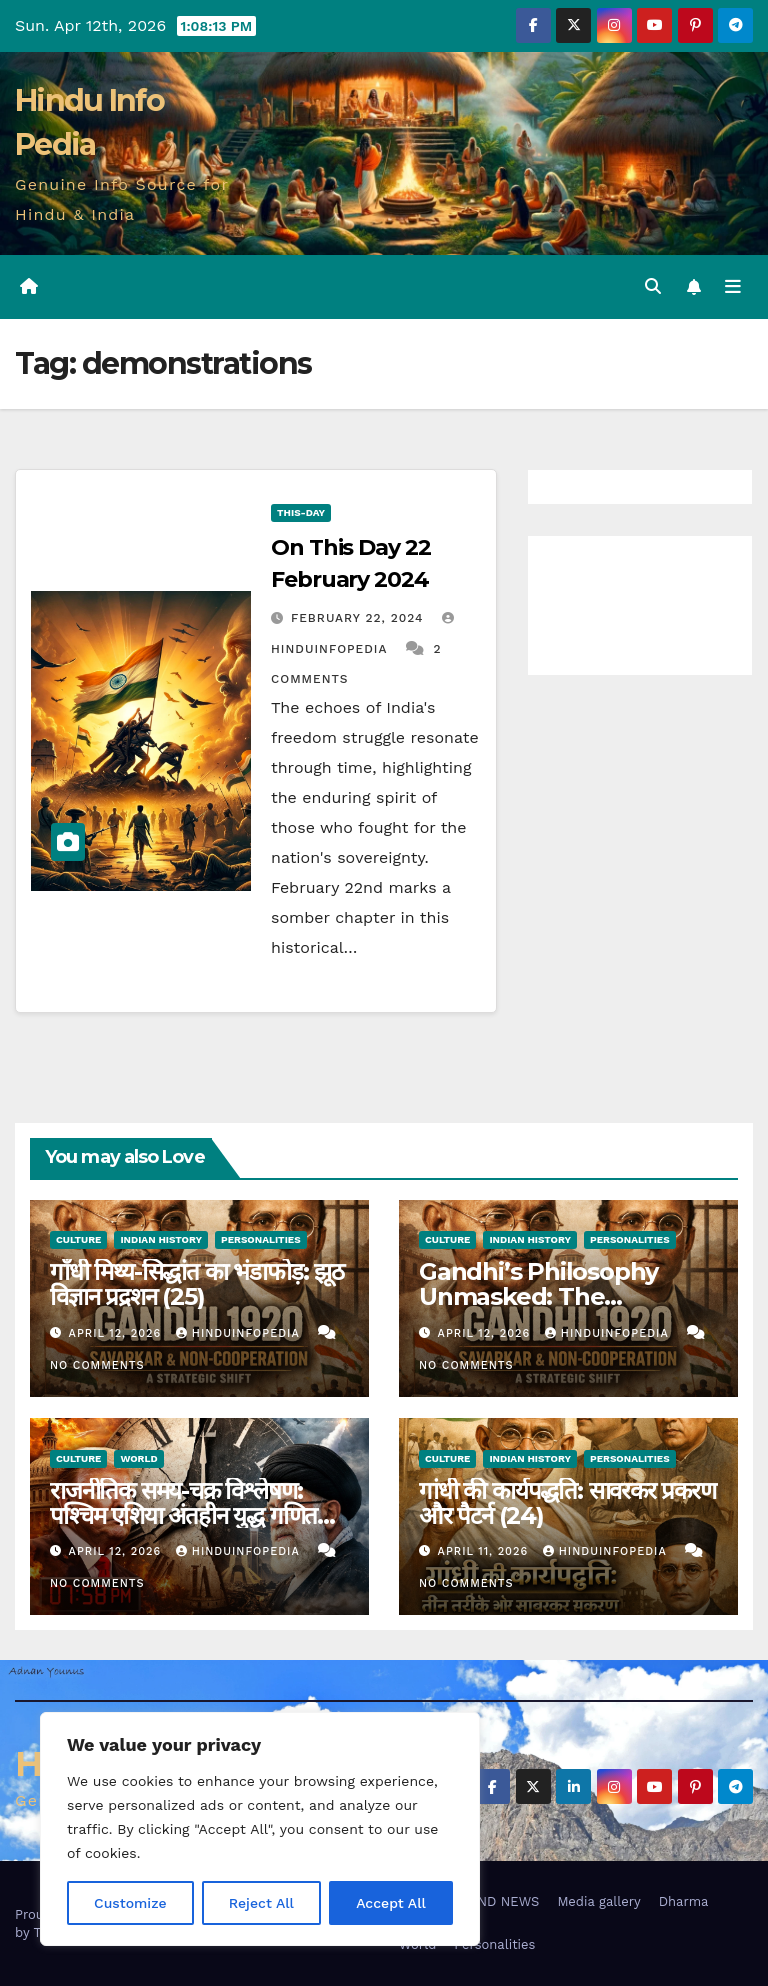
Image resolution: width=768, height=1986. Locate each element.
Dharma (684, 1901)
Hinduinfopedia (240, 1333)
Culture (78, 1239)
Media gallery (598, 1901)
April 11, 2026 (485, 1551)
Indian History (161, 1239)
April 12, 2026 (117, 1333)
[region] (260, 1829)
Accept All (391, 1903)
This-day (301, 512)
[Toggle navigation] (733, 287)
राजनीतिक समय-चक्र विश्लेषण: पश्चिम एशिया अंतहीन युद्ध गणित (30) (183, 1515)
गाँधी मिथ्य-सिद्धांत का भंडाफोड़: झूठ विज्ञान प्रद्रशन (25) (197, 1284)
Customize (130, 1903)
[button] (653, 286)
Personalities (261, 1239)
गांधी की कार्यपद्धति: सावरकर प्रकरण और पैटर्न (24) (567, 1503)
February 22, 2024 (359, 618)
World (138, 1458)
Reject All (261, 1903)
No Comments (97, 1365)
